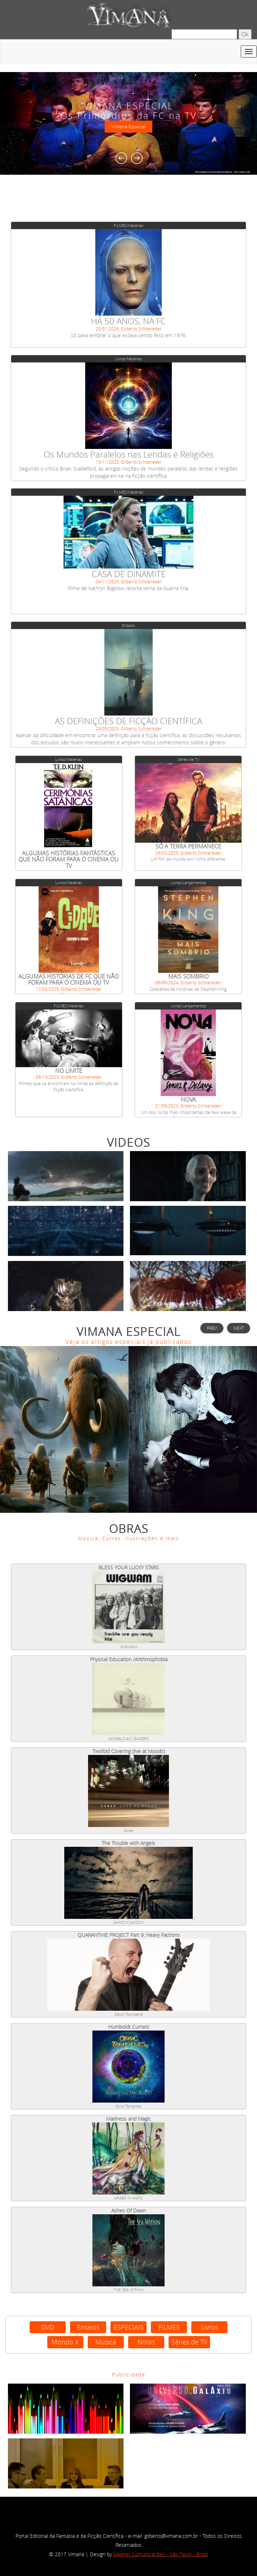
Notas (146, 2342)
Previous (121, 158)
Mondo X (65, 2342)
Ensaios (88, 2327)
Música (105, 2342)
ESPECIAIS (129, 2327)
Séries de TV (189, 2342)
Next (137, 158)
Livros (209, 2327)
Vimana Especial (128, 127)
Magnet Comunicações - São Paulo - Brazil (160, 2554)
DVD (47, 2327)
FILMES (169, 2327)
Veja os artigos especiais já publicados (128, 1342)
